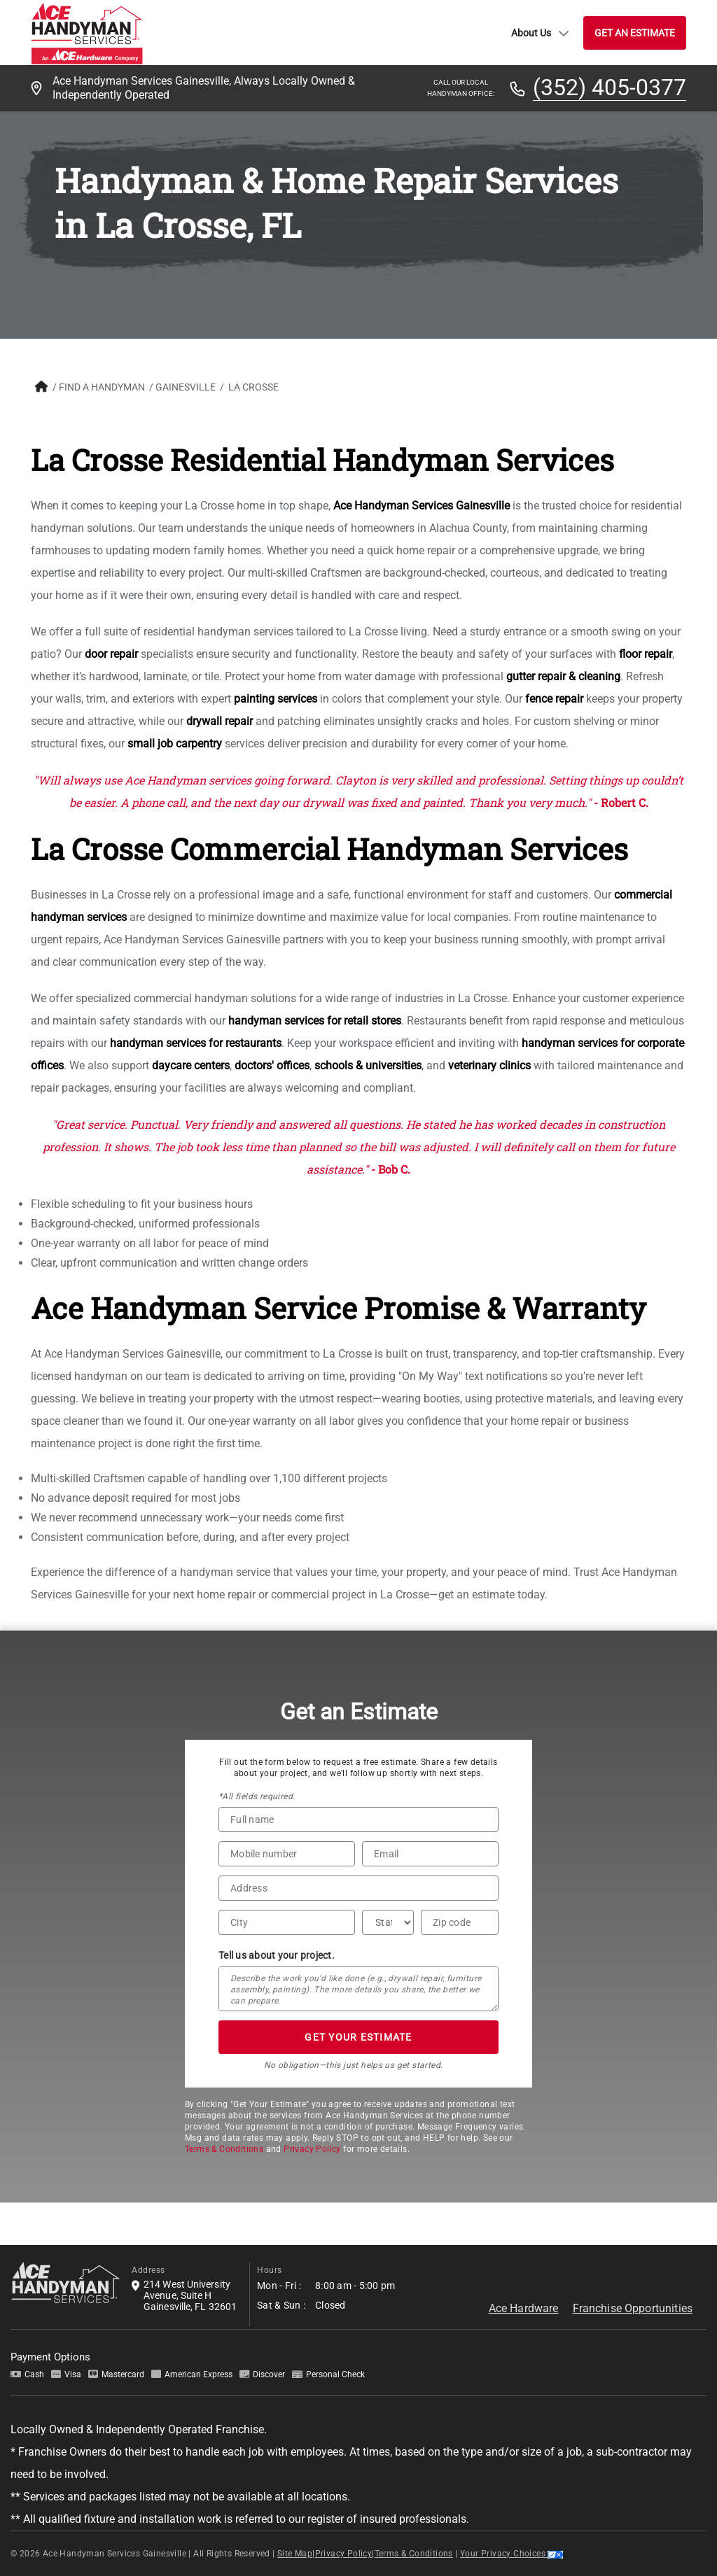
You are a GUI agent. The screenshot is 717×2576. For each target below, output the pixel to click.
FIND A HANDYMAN (102, 387)
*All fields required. (256, 1796)
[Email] (430, 1853)
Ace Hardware (524, 2308)
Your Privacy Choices (511, 2554)
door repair (111, 654)
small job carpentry (174, 743)
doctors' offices (272, 1065)
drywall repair (219, 721)
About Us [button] (540, 32)
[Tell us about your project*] (358, 1988)
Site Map (294, 2554)
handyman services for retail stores (314, 1020)
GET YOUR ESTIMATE (358, 2037)
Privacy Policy (312, 2149)
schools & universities (368, 1065)
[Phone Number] (286, 1853)
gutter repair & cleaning (563, 676)
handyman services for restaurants (195, 1043)
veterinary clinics (489, 1065)
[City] (286, 1922)
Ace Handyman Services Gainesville (421, 505)
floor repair (645, 654)
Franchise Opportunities (632, 2308)
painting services (275, 698)
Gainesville (185, 387)
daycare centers (191, 1065)
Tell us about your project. (276, 1955)
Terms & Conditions (224, 2149)
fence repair (554, 698)
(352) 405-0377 (609, 88)
